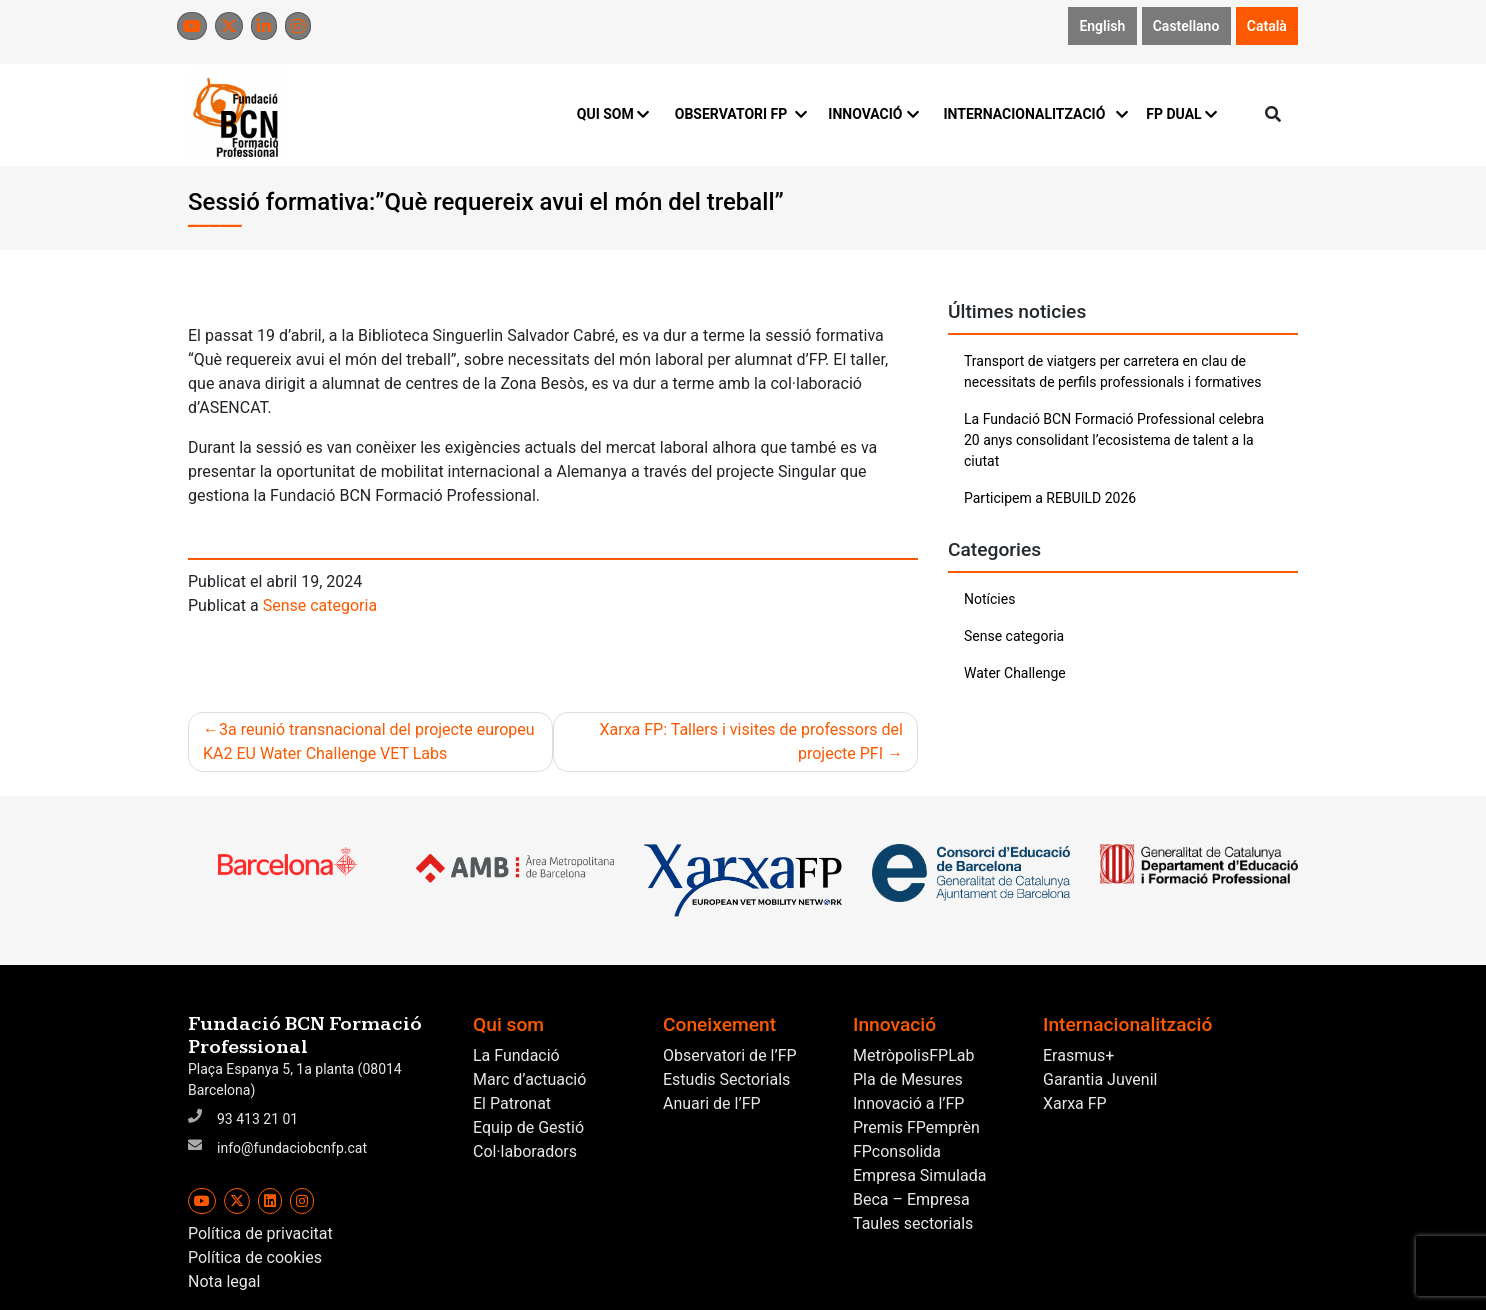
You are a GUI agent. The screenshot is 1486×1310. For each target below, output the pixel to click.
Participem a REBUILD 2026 (1050, 498)
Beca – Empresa (911, 1199)
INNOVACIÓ (873, 114)
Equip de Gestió (528, 1127)
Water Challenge (1015, 673)
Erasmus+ (1078, 1055)
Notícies (989, 599)
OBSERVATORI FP (740, 114)
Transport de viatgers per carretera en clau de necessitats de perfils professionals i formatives (1112, 371)
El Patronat (512, 1103)
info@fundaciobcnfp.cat (292, 1148)
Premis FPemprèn (916, 1127)
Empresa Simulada (919, 1175)
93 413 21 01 (257, 1119)
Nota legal (224, 1281)
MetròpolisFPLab (913, 1055)
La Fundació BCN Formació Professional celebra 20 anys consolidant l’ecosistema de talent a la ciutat (1114, 440)
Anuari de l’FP (712, 1103)
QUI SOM (613, 114)
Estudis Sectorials (726, 1079)
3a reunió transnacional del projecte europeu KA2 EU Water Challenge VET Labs (369, 741)
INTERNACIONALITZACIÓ (1032, 114)
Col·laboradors (525, 1151)
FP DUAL (1181, 114)
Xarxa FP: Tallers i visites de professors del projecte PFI (751, 741)
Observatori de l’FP (730, 1055)
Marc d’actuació (529, 1079)
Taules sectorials (913, 1223)
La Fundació (516, 1055)
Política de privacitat (260, 1233)
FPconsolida (897, 1151)
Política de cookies (255, 1257)
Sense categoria (320, 605)
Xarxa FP (1075, 1103)
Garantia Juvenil (1100, 1079)
